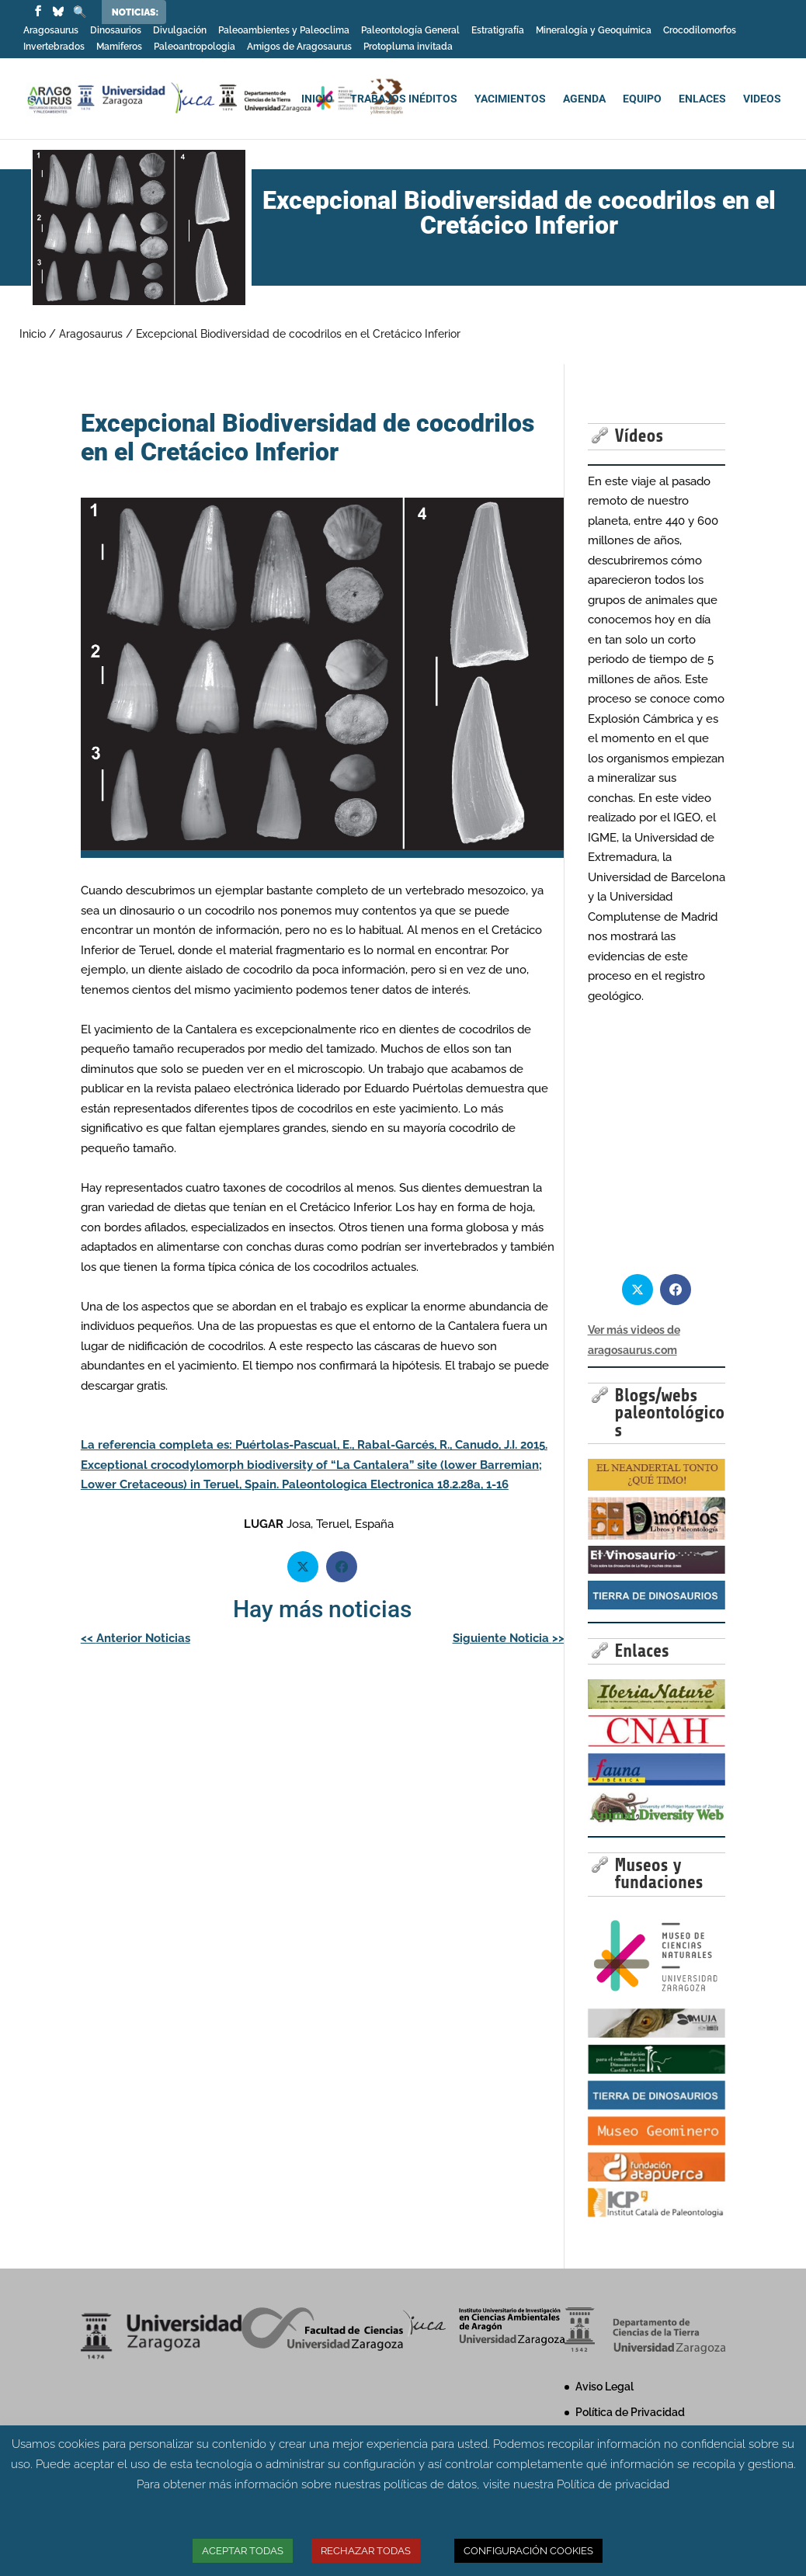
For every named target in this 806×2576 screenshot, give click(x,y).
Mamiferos (119, 47)
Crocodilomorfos (699, 31)
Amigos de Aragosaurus (299, 47)
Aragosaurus (50, 31)
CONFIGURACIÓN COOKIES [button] (528, 2551)
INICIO (317, 99)
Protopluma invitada (408, 47)
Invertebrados (54, 47)
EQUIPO (642, 99)
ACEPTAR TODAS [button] (242, 2551)
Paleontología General (410, 31)
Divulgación (180, 31)
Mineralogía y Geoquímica (593, 31)
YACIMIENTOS (510, 99)
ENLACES (702, 99)
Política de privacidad (613, 2484)
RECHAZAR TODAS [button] (366, 2551)
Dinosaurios (115, 31)
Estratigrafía (497, 31)
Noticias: (135, 12)
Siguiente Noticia (509, 1638)
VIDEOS (762, 99)
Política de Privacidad (630, 2412)
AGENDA (584, 99)
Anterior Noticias (135, 1638)
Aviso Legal (604, 2386)
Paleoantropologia (194, 47)
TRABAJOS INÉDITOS (403, 99)
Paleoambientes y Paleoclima (283, 31)
